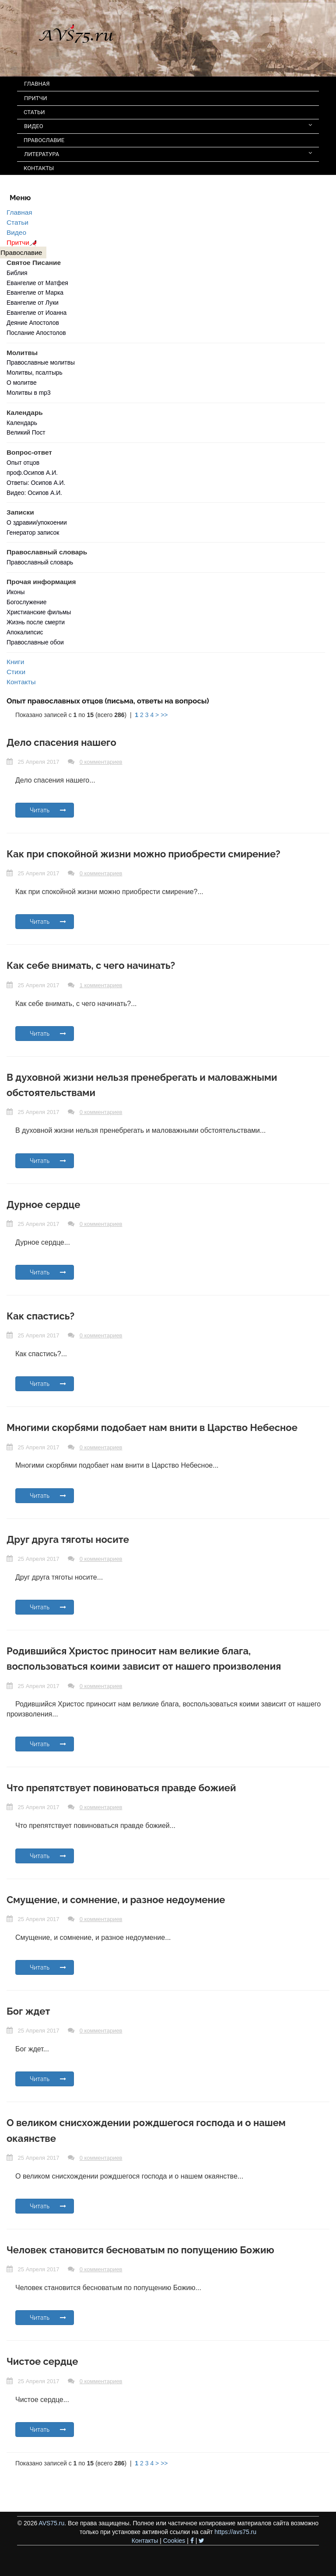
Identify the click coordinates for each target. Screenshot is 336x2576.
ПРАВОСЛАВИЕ (44, 140)
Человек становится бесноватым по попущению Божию (140, 2250)
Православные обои (35, 642)
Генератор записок (33, 532)
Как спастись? (40, 1316)
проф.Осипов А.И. (32, 472)
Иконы (16, 591)
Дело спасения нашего (61, 742)
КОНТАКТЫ (39, 168)
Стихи (16, 671)
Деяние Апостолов (33, 322)
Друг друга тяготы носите (68, 1539)
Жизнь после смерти (36, 622)
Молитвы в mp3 (29, 392)
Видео (16, 232)
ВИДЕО (168, 125)
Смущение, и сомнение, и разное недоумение (116, 1899)
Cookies (174, 2540)
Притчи (23, 242)
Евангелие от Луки (33, 302)
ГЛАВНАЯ (37, 83)
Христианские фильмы (39, 612)
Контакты (21, 682)
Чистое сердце (42, 2361)
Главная (19, 212)
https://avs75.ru (235, 2531)
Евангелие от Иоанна (36, 312)
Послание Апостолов (36, 332)
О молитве (22, 382)
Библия (17, 272)
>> (164, 714)
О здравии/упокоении (37, 522)
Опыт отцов (23, 462)
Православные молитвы (41, 362)
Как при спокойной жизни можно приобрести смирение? (143, 854)
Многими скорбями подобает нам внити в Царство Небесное (152, 1427)
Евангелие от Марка (35, 292)
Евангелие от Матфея (37, 282)
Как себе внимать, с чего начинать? (91, 965)
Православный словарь (40, 562)
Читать (48, 810)
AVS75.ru (51, 2523)
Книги (15, 661)
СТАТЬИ (34, 112)
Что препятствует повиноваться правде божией (121, 1787)
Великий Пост (26, 432)
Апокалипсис (25, 632)
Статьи (17, 222)
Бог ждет (28, 2011)
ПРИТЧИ (35, 98)
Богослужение (26, 602)
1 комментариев (101, 985)
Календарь (22, 422)
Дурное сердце (43, 1204)
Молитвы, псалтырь (35, 372)
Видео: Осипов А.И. (34, 492)
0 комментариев (101, 762)
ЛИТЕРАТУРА (168, 153)
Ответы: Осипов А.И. (36, 482)
